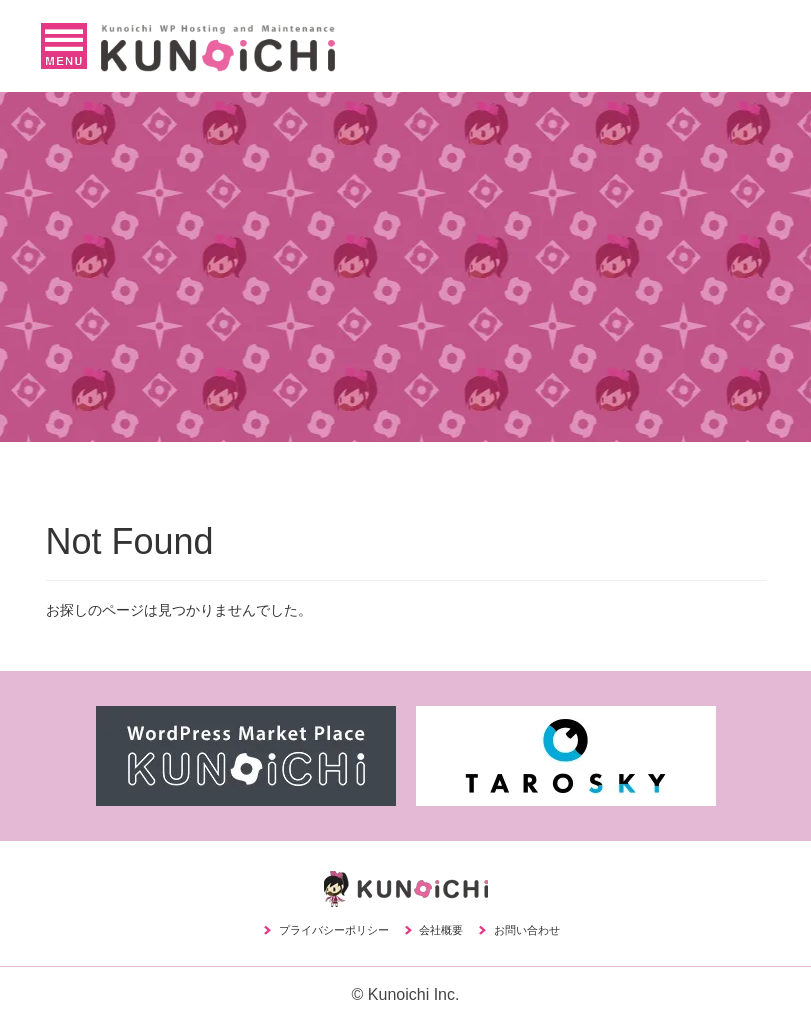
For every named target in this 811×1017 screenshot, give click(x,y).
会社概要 (441, 930)
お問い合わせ (527, 930)
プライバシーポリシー (334, 930)
